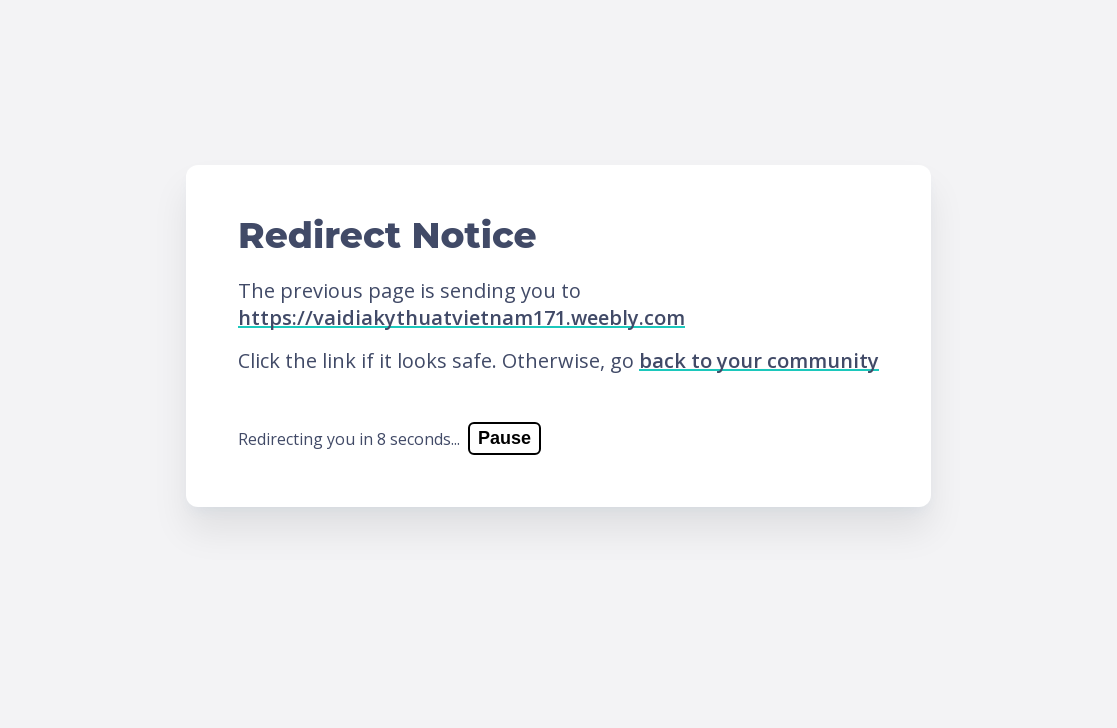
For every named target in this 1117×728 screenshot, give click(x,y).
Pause (504, 438)
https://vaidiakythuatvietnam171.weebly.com (461, 317)
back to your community (759, 360)
